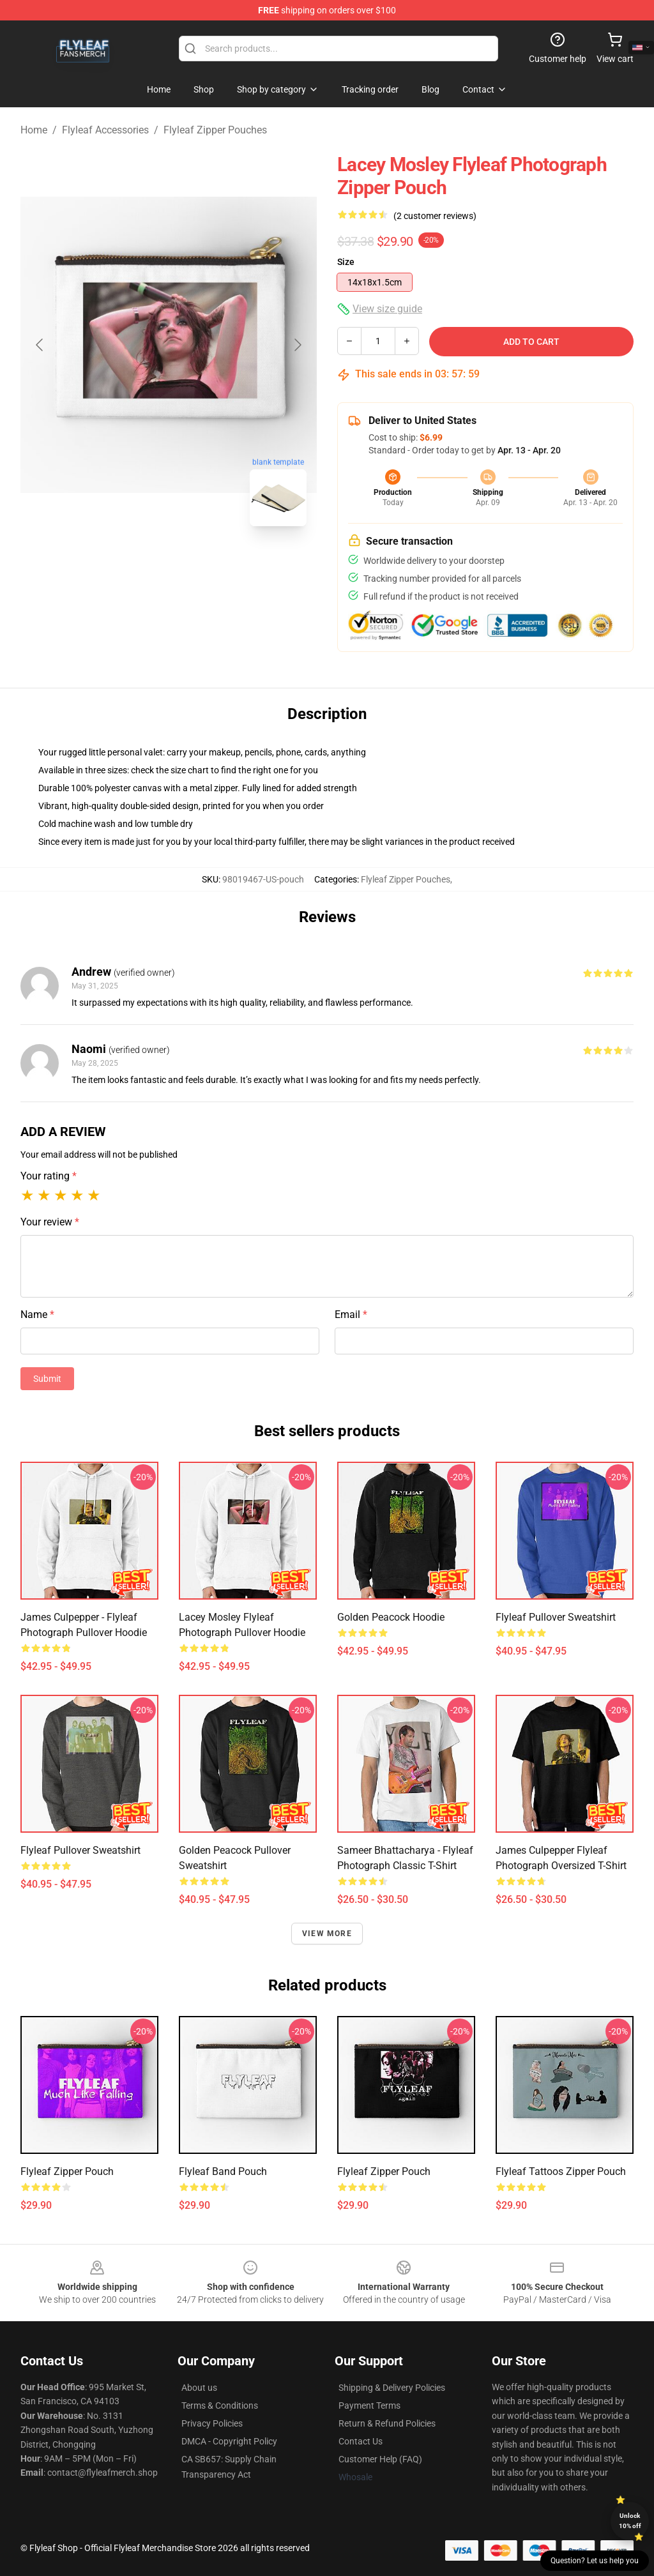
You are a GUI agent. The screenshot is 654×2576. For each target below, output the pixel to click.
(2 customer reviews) (434, 216)
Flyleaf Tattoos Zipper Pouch (561, 2171)
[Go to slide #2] (201, 564)
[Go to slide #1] (135, 564)
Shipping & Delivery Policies (391, 2388)
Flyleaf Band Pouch (223, 2171)
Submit (47, 1379)
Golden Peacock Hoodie (391, 1617)
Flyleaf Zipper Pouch (67, 2171)
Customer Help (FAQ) (380, 2459)
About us (199, 2388)
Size (345, 262)
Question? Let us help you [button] (595, 2560)
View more (327, 1933)
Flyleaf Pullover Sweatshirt (556, 1617)
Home (33, 130)
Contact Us (360, 2441)
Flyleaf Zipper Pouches (215, 130)
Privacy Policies (212, 2423)
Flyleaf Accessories (105, 130)
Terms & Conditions (219, 2405)
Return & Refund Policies (387, 2423)
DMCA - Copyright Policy (229, 2441)
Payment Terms (369, 2405)
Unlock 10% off (630, 2520)
